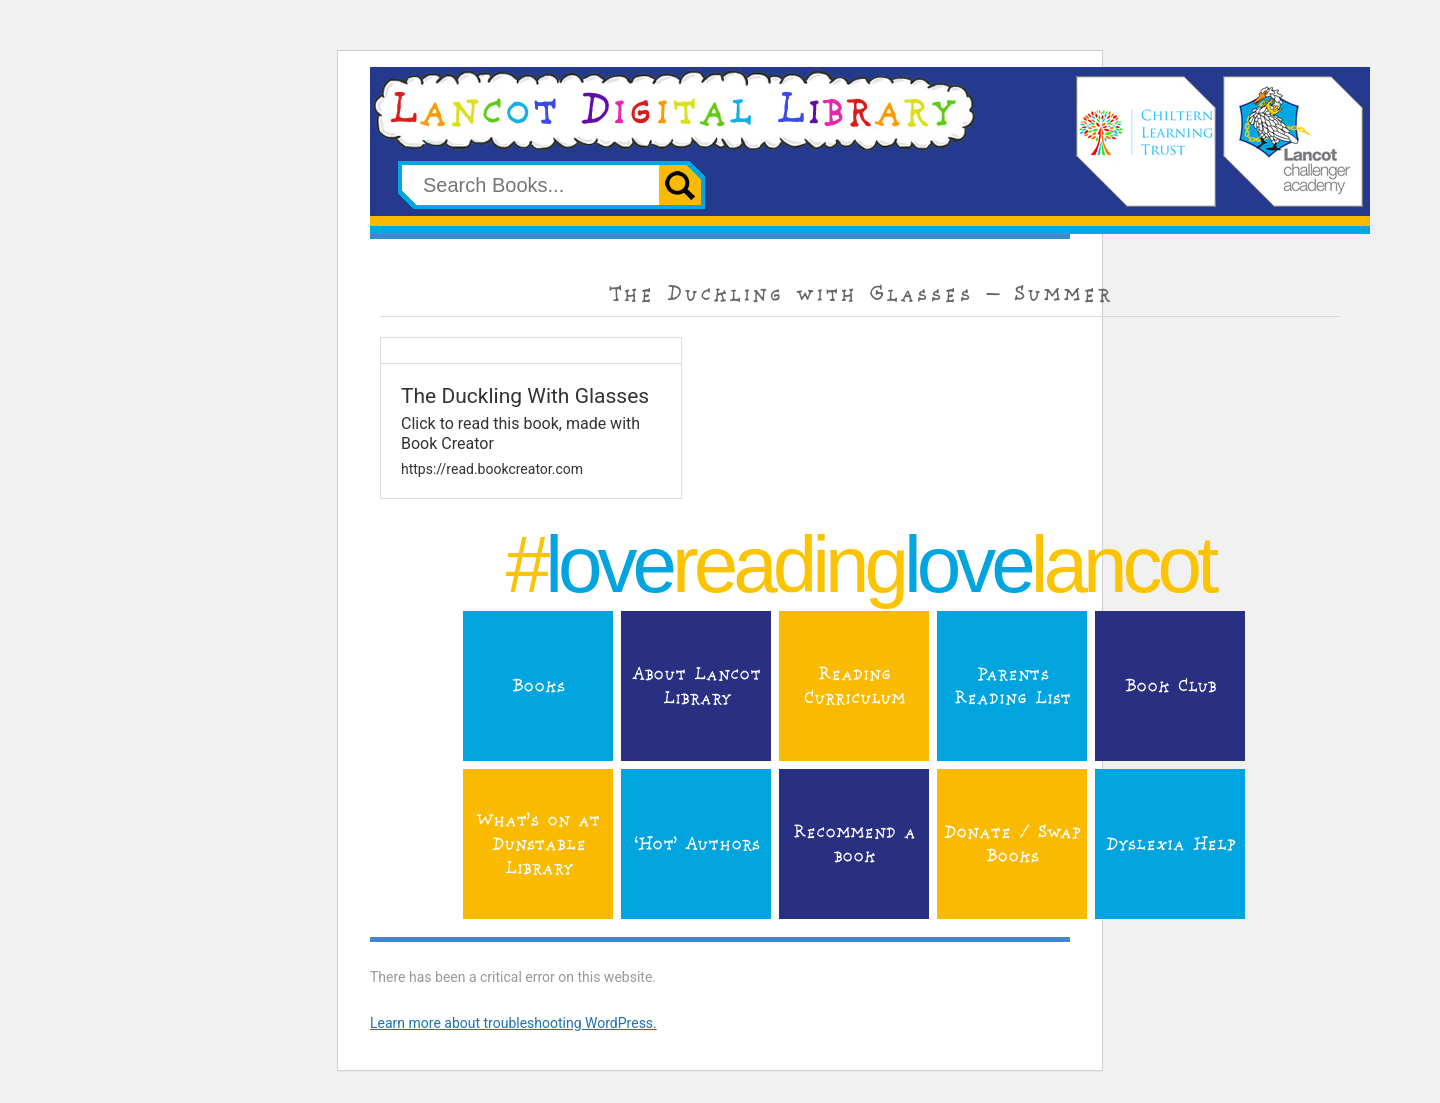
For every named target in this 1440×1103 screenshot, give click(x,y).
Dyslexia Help (1170, 844)
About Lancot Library (695, 686)
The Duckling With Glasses (525, 396)
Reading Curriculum (853, 686)
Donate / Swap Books (1011, 844)
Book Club (1170, 686)
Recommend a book (853, 844)
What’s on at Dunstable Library (537, 844)
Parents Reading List (1011, 686)
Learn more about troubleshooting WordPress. (513, 1023)
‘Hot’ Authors (696, 844)
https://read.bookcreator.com (492, 469)
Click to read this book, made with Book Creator (520, 433)
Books (537, 686)
